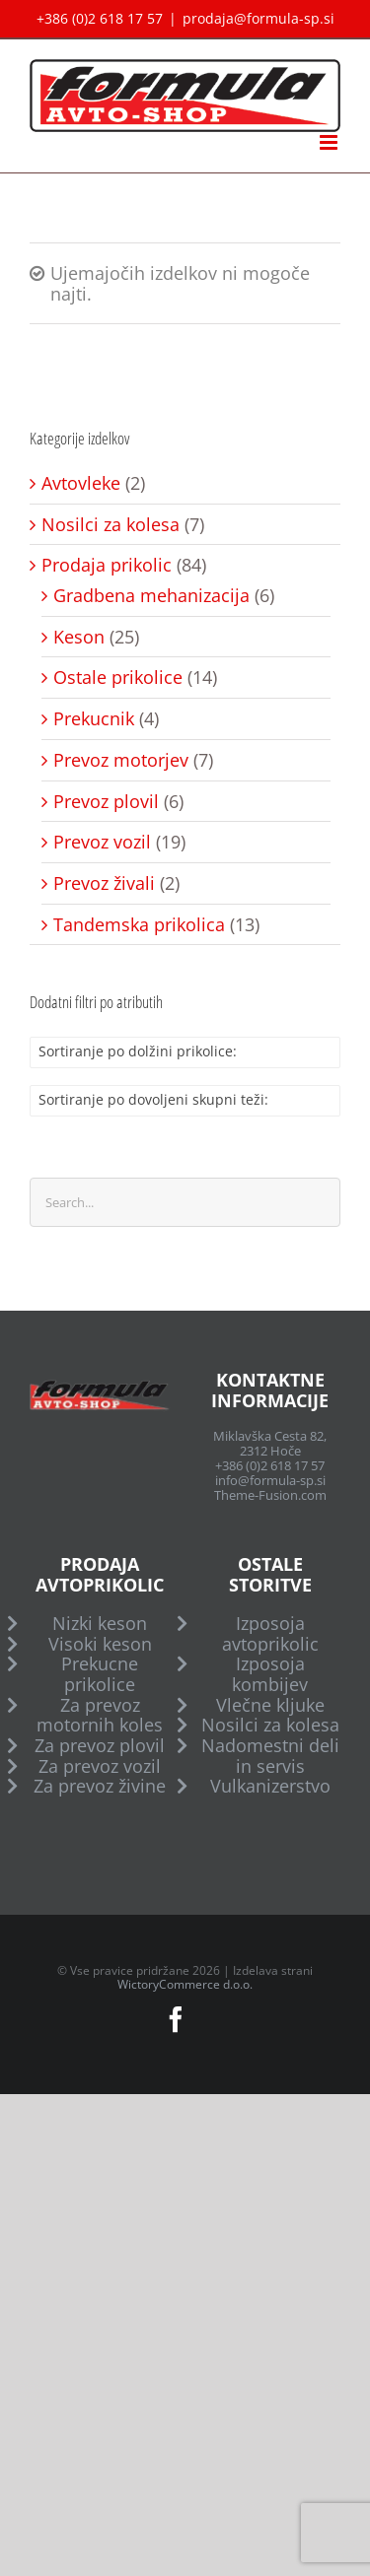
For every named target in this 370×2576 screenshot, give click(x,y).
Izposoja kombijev (270, 1674)
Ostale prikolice (118, 677)
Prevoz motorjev (120, 760)
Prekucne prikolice (99, 1674)
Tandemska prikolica (139, 925)
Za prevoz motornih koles (100, 1715)
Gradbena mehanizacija (151, 595)
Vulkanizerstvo (270, 1786)
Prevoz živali (104, 883)
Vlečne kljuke (270, 1705)
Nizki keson (99, 1623)
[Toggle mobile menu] (330, 142)
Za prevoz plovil (100, 1745)
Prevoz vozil (102, 842)
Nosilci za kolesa (110, 524)
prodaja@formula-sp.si (258, 18)
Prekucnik (93, 719)
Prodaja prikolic (106, 565)
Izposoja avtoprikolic (270, 1633)
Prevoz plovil (106, 801)
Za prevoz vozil (99, 1766)
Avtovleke (80, 483)
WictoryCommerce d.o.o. (185, 1984)
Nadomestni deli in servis (270, 1755)
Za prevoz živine (100, 1786)
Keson (79, 637)
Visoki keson (100, 1644)
